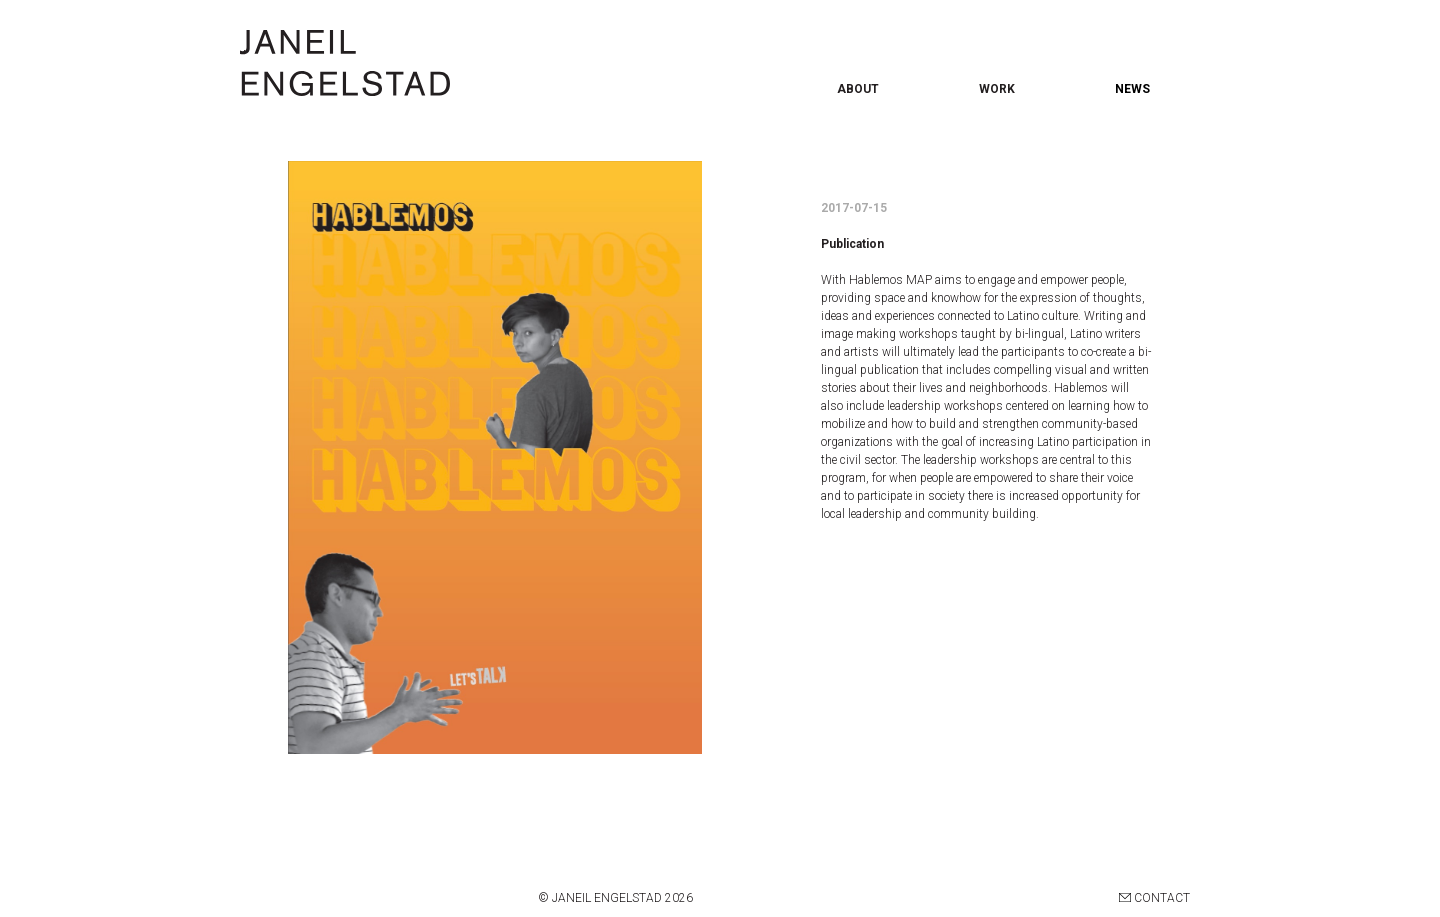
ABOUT (858, 89)
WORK (997, 89)
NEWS (1132, 89)
